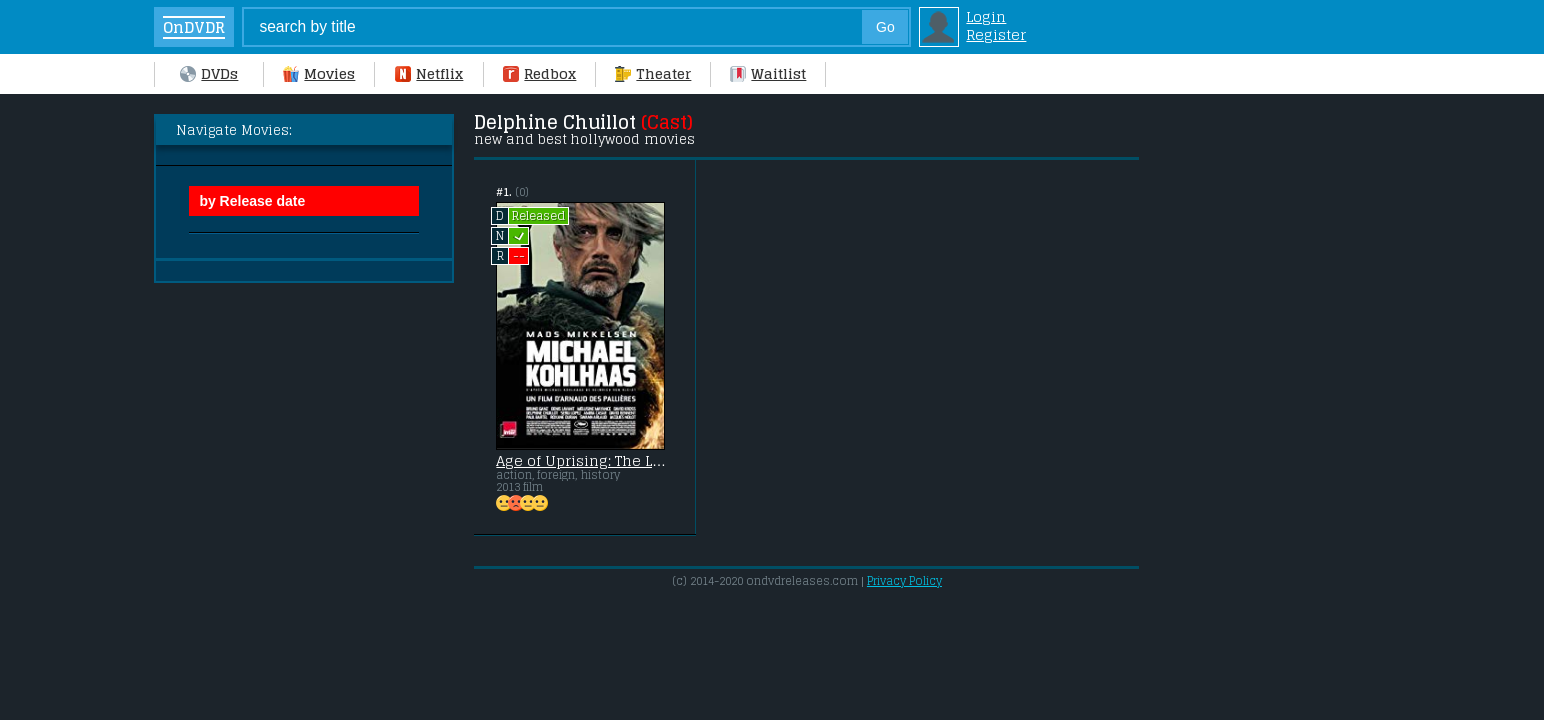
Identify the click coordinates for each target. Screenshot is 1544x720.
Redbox (539, 74)
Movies (319, 74)
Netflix (429, 74)
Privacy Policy (904, 581)
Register (996, 35)
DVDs (209, 74)
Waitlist (768, 74)
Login (986, 17)
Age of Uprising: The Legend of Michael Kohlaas (584, 461)
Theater (653, 74)
